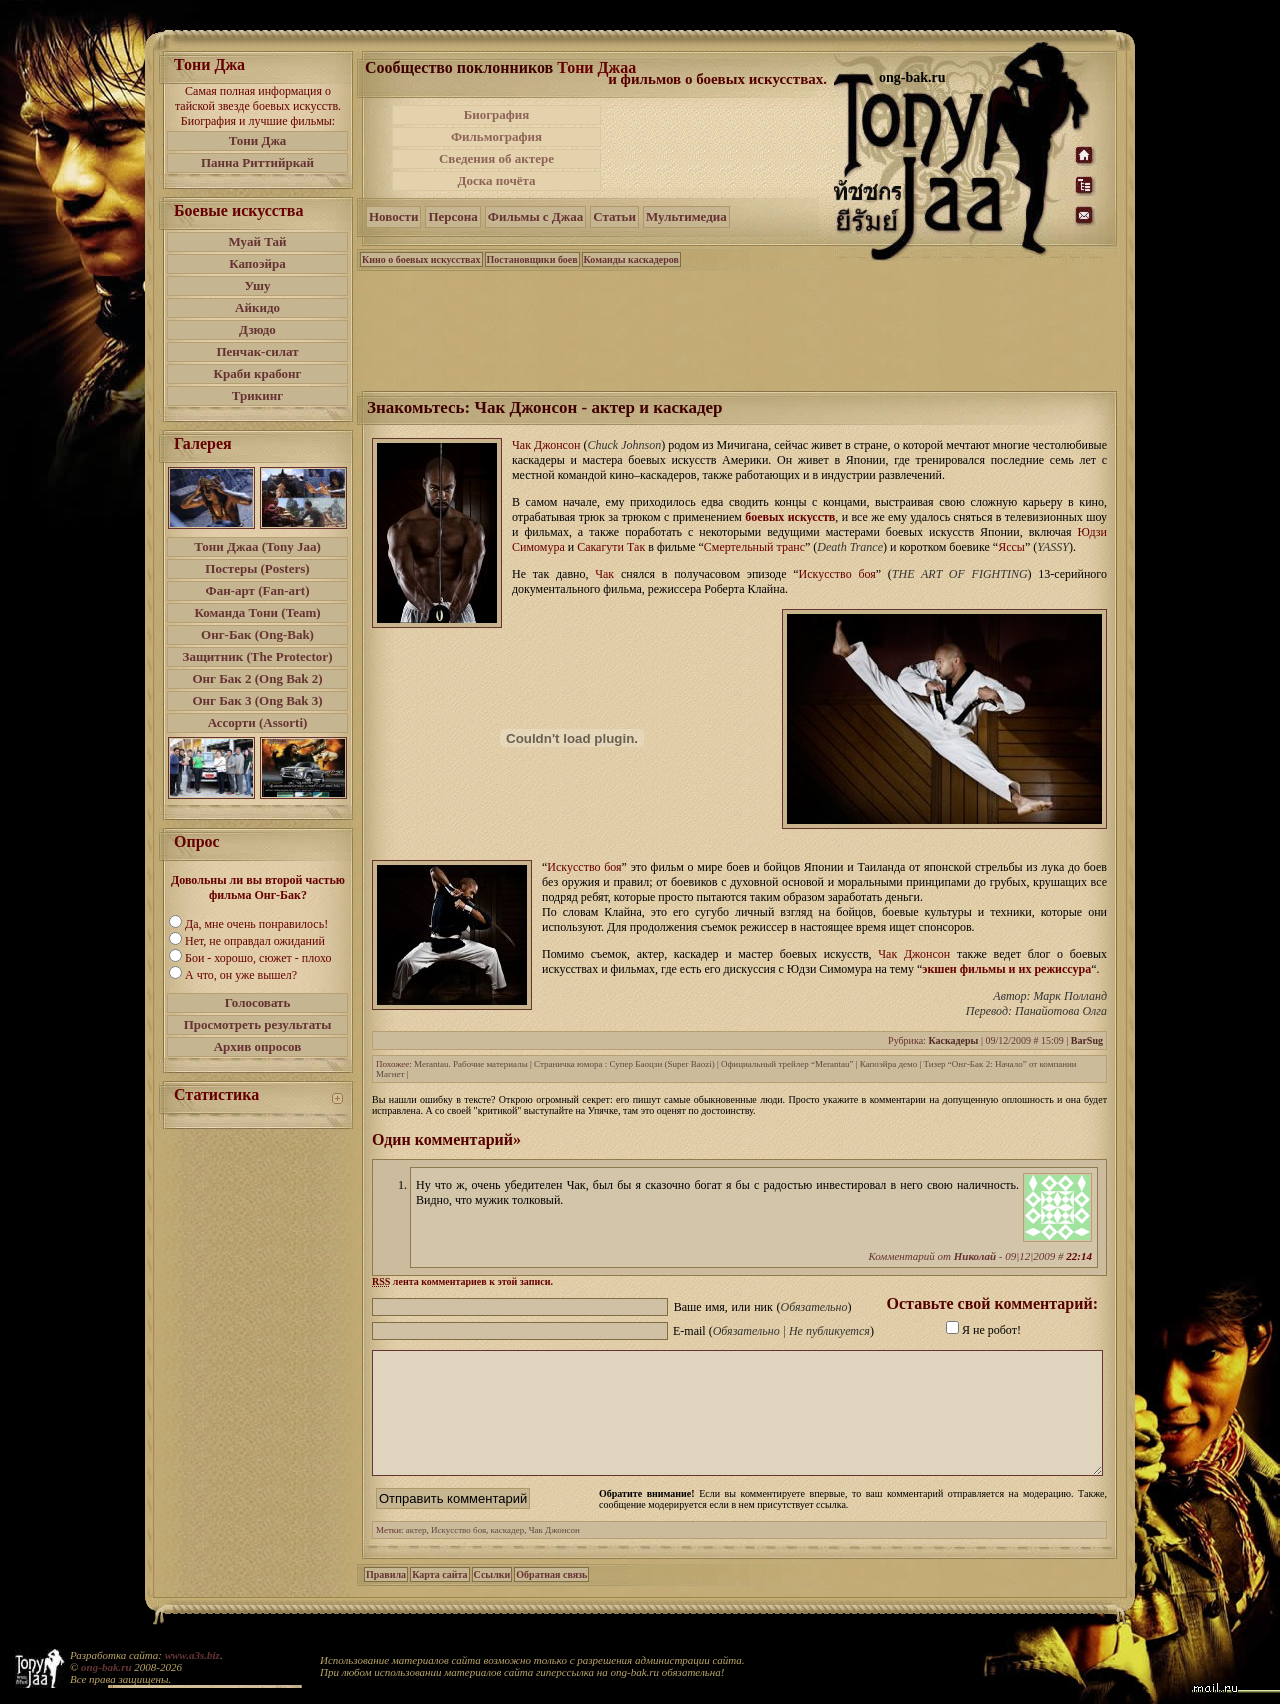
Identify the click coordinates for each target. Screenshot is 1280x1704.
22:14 (1079, 1256)
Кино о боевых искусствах (421, 259)
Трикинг (257, 395)
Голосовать (258, 1002)
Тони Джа (258, 140)
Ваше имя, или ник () (763, 1307)
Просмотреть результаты (258, 1024)
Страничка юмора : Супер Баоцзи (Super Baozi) (624, 1064)
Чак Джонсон (554, 1554)
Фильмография (496, 136)
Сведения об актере (496, 158)
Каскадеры (953, 1040)
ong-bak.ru (106, 1667)
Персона (452, 216)
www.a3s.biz (192, 1655)
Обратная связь (551, 1598)
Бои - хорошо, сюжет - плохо (258, 958)
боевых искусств (790, 517)
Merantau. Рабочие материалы (471, 1064)
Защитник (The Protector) (258, 656)
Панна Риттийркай (257, 162)
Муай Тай (257, 241)
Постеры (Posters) (257, 568)
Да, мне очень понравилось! (256, 924)
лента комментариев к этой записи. (462, 1281)
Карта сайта (439, 1598)
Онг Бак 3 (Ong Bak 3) (257, 700)
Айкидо (257, 307)
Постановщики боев (532, 259)
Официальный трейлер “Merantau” (787, 1064)
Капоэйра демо (888, 1064)
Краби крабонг (258, 373)
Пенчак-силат (257, 351)
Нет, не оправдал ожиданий (255, 941)
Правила (386, 1598)
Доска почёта (496, 180)
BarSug (1087, 1040)
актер (416, 1554)
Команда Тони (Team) (257, 612)
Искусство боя (458, 1554)
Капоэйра (257, 263)
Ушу (258, 285)
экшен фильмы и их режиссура (1006, 969)
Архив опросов (258, 1046)
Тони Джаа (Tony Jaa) (257, 546)
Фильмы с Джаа (535, 216)
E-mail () (773, 1331)
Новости (393, 216)
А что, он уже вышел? (241, 975)
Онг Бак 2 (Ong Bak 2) (257, 678)
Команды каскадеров (631, 259)
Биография (497, 114)
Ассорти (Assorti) (258, 722)
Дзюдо (257, 329)
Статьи (614, 216)
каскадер (508, 1554)
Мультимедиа (686, 216)
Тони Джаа (596, 67)
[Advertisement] (719, 148)
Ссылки (492, 1598)
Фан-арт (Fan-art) (258, 590)
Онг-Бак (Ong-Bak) (257, 634)
